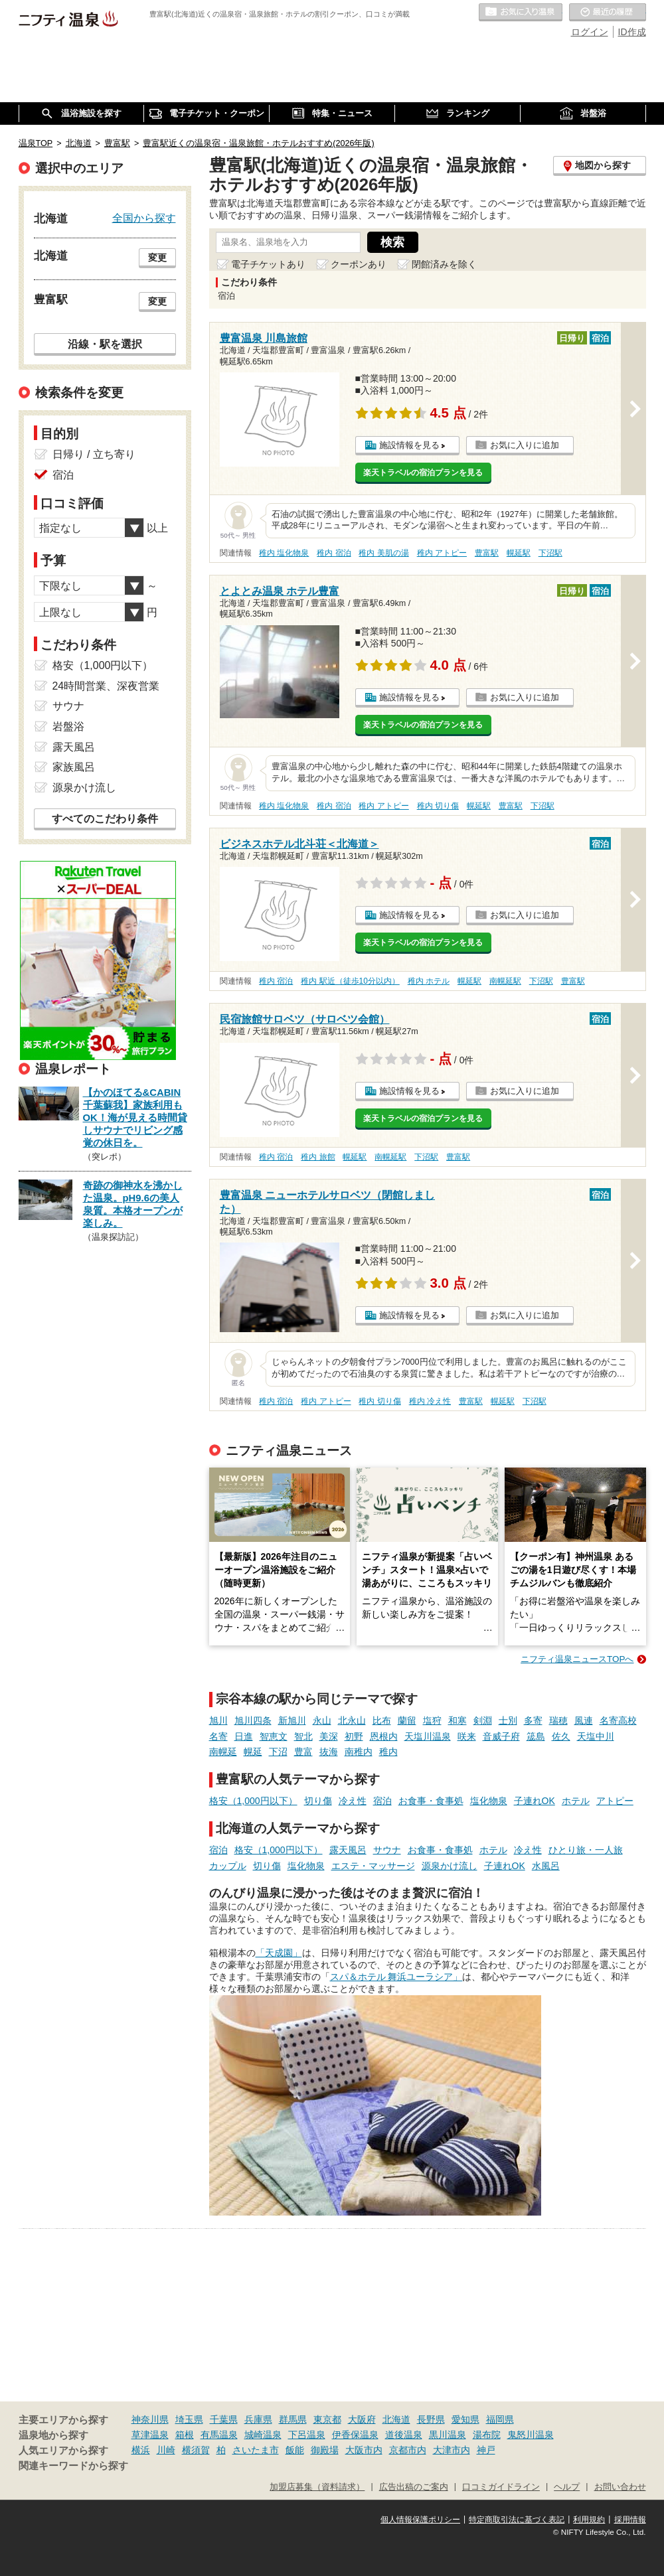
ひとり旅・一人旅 (585, 1850)
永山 (322, 1720)
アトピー (614, 1800)
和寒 (457, 1720)
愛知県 (465, 2419)
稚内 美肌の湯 (383, 553)
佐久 (561, 1736)
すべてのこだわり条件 (105, 818)
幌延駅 (519, 553)
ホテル (576, 1800)
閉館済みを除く (444, 264)
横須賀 (196, 2450)
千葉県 (224, 2419)
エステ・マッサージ (373, 1865)
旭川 (218, 1720)
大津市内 (451, 2450)
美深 (328, 1736)
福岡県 (500, 2419)
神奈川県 (150, 2419)
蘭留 (407, 1720)
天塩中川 (595, 1736)
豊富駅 (487, 553)
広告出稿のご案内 (413, 2487)
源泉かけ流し (449, 1865)
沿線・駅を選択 (105, 344)
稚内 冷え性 (430, 1401)
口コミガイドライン (501, 2487)
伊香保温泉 (355, 2434)
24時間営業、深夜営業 (106, 686)
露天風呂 (348, 1850)
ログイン (589, 32)
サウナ (387, 1850)
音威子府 (501, 1736)
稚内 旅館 (318, 1157)
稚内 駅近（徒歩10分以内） (350, 981)
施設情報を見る (409, 445)
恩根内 (384, 1736)
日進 (243, 1736)
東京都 (327, 2419)
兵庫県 (258, 2419)
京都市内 (407, 2450)
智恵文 (274, 1736)
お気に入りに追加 (524, 445)
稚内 (388, 1751)
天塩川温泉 (427, 1736)
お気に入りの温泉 (520, 12)
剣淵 (482, 1720)
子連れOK (534, 1800)
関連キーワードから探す (73, 2466)
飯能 (295, 2450)
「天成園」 (279, 1952)
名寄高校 (618, 1720)
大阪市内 (363, 2450)
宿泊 (382, 1800)
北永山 (352, 1720)
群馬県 (293, 2419)
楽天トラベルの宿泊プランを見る (423, 472)
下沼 (278, 1751)
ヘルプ (567, 2487)
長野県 (431, 2419)
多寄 (533, 1720)
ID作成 (632, 32)
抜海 (328, 1751)
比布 (382, 1720)
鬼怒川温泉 (530, 2434)
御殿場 (325, 2450)
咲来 (466, 1736)
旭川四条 (253, 1720)
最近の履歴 (607, 12)
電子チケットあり (268, 264)
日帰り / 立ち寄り (93, 454)
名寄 (218, 1736)
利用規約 (589, 2519)
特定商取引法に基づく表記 (516, 2519)
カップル (227, 1865)
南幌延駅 (505, 981)
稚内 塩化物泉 (284, 553)
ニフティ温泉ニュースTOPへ (577, 1659)
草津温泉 (150, 2434)
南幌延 (223, 1751)
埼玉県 (189, 2419)
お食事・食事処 (430, 1800)
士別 (508, 1720)
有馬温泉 (219, 2434)
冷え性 (353, 1800)
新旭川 (292, 1720)
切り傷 (318, 1800)
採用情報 (630, 2519)
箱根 (184, 2434)
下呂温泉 (306, 2434)
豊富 (303, 1751)
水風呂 (546, 1865)
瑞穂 (558, 1720)
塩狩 (432, 1720)
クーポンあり (358, 264)
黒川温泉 (447, 2434)
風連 (583, 1720)
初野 (354, 1736)
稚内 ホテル (429, 981)
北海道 (396, 2419)
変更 (157, 257)
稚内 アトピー (442, 553)
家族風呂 (73, 767)
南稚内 (359, 1751)
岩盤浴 (68, 726)
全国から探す (144, 218)
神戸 (486, 2450)
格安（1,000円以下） (253, 1800)
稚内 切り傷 (438, 805)
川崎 (166, 2450)
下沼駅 (550, 553)
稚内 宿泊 (334, 553)
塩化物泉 (488, 1800)
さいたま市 (255, 2450)
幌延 (253, 1751)
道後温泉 (403, 2434)
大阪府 (362, 2419)
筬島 (536, 1736)
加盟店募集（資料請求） (317, 2487)
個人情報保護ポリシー (420, 2519)
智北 (303, 1736)
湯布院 (487, 2434)
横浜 (140, 2450)
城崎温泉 (263, 2434)
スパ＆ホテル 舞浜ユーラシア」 (396, 1976)
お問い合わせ (620, 2487)
